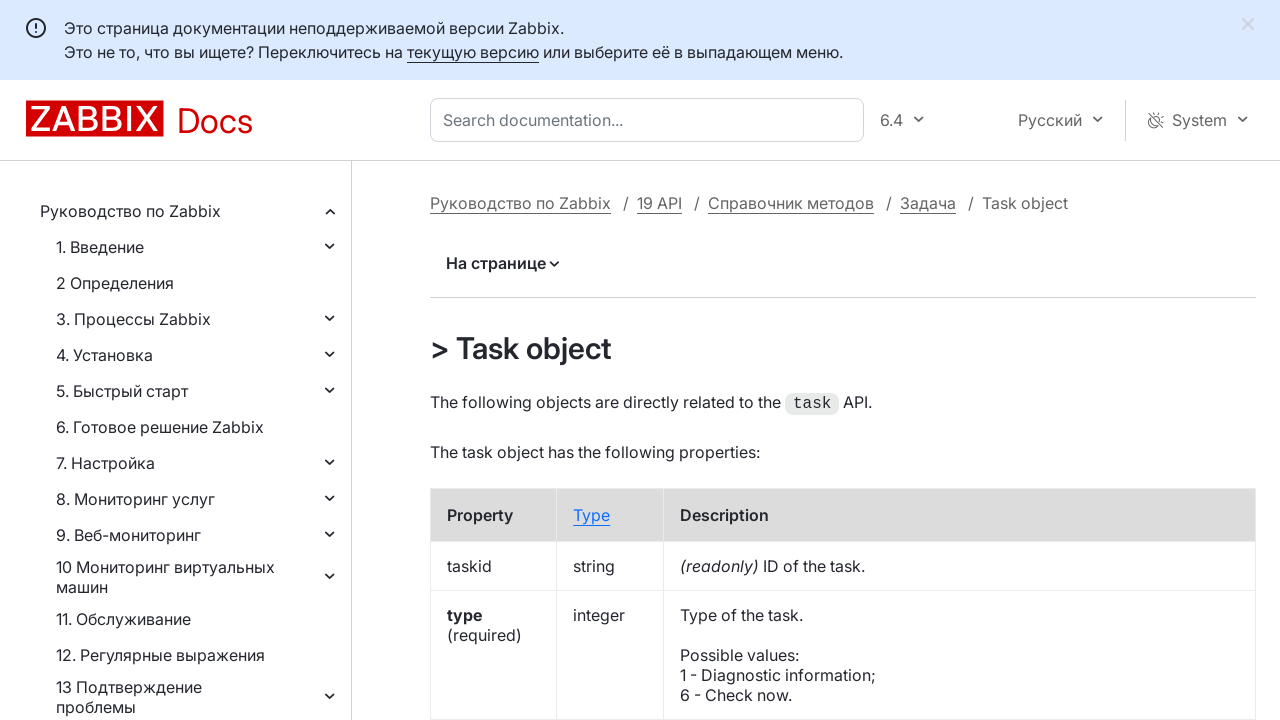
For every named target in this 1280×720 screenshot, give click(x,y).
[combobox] (651, 120)
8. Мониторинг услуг (135, 499)
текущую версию (473, 52)
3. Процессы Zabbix (133, 319)
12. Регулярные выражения (160, 655)
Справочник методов (791, 203)
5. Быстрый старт (122, 391)
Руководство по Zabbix (130, 211)
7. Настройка (105, 463)
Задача (928, 203)
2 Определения (115, 283)
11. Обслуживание (123, 619)
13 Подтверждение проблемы (129, 697)
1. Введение (100, 247)
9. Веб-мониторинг (128, 535)
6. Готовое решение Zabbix (160, 427)
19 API (659, 203)
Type (591, 513)
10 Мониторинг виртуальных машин (165, 577)
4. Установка (104, 355)
